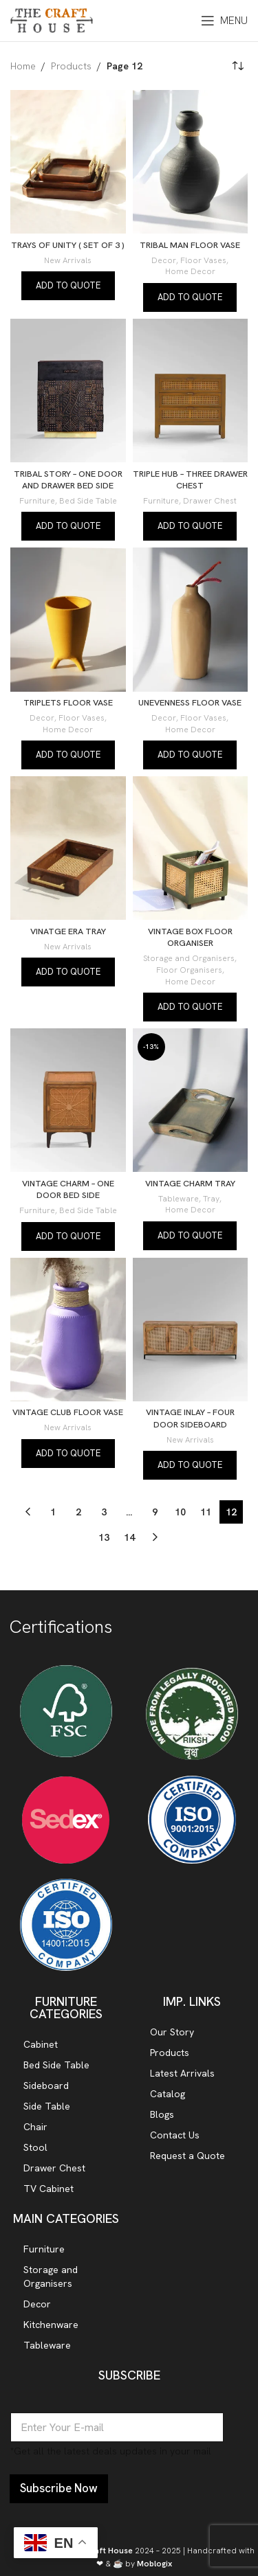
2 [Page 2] (78, 1512)
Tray (211, 1198)
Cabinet (40, 2044)
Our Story (172, 2032)
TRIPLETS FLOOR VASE (68, 702)
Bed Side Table (88, 500)
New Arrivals (68, 260)
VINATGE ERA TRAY (68, 931)
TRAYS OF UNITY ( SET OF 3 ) (68, 245)
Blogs (162, 2114)
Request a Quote (187, 2155)
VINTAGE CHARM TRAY (190, 1183)
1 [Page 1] (53, 1512)
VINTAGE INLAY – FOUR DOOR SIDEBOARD (190, 1418)
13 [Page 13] (103, 1537)
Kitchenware (50, 2324)
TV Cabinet (48, 2188)
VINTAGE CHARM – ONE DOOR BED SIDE (68, 1189)
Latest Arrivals (182, 2073)
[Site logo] (51, 19)
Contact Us (175, 2135)
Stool (35, 2147)
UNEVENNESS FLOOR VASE (189, 702)
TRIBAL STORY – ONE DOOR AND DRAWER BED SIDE (68, 480)
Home (23, 66)
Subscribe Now (59, 2488)
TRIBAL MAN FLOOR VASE (190, 245)
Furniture (37, 500)
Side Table (46, 2106)
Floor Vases (203, 260)
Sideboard (46, 2085)
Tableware (178, 1198)
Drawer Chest (210, 500)
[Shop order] (237, 66)
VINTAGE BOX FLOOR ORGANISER (190, 937)
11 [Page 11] (205, 1512)
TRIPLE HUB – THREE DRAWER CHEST (190, 480)
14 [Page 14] (129, 1537)
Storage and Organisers (189, 958)
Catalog (167, 2094)
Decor (163, 260)
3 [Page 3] (104, 1512)
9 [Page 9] (155, 1512)
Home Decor (190, 271)
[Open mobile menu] (224, 20)
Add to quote (68, 285)
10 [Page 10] (180, 1512)
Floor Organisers (189, 969)
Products (71, 66)
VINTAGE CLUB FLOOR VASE (67, 1412)
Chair (35, 2127)
